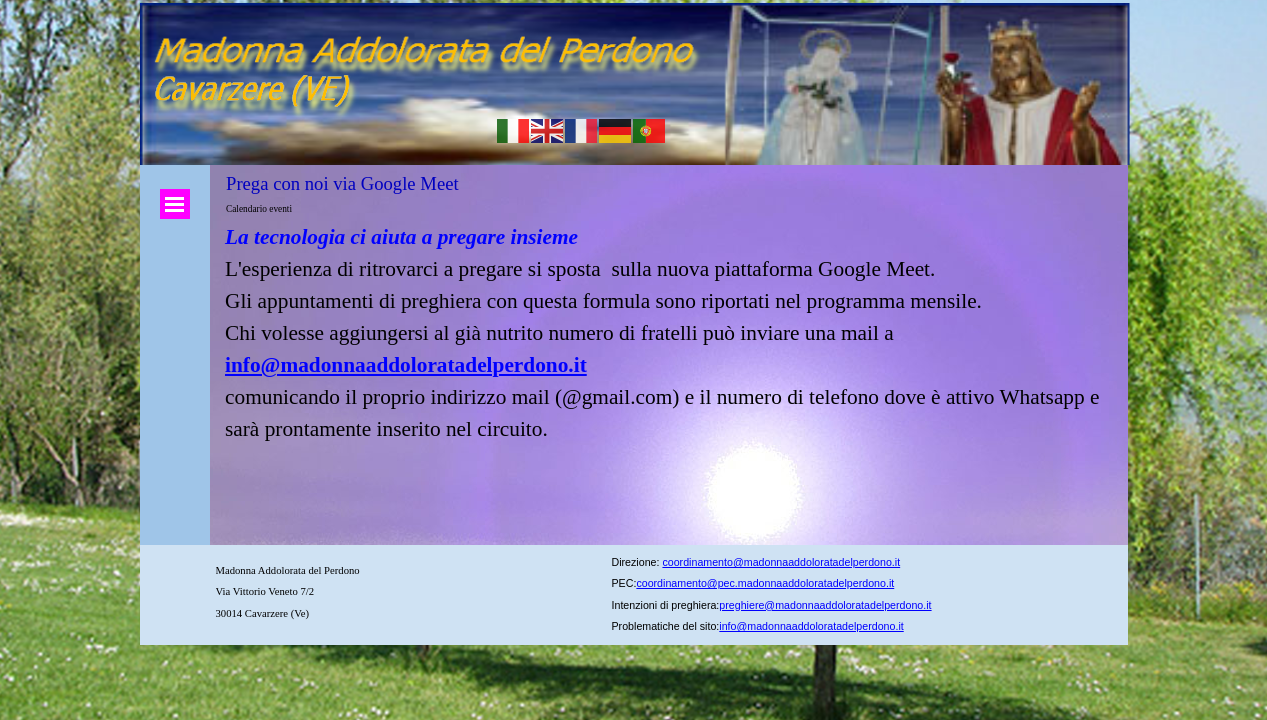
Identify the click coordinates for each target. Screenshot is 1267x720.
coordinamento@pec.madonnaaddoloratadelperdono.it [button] (765, 583)
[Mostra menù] (175, 204)
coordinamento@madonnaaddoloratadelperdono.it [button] (781, 562)
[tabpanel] (670, 333)
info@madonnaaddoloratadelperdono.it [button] (811, 626)
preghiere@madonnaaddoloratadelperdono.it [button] (825, 605)
